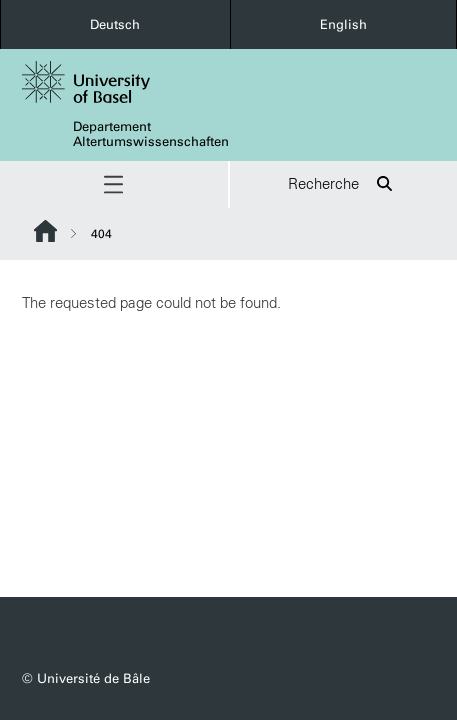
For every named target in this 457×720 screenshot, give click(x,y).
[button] (114, 184)
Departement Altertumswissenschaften (151, 134)
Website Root (45, 231)
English (343, 24)
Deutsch (115, 24)
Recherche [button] (343, 184)
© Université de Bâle (86, 678)
